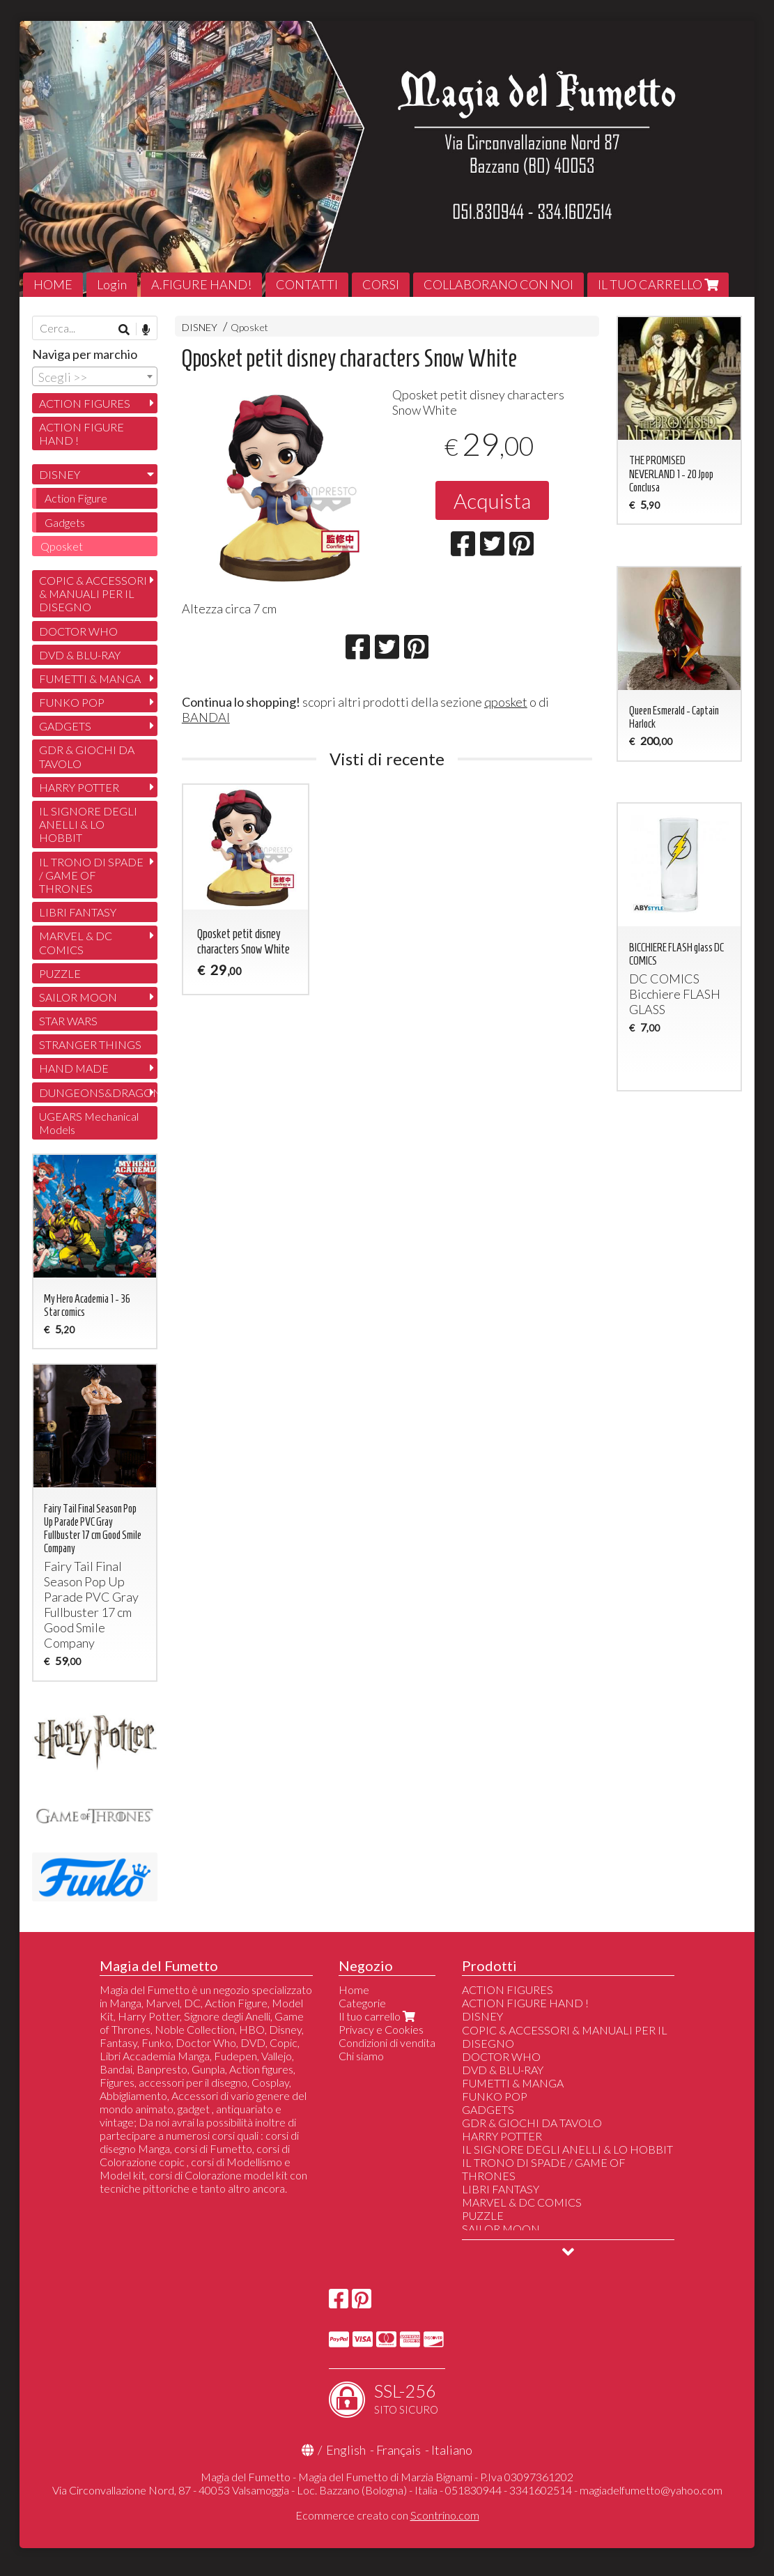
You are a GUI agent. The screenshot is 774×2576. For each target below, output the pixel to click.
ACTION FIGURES (84, 403)
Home (354, 1989)
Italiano (451, 2450)
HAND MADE (74, 1068)
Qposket (249, 327)
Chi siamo (361, 2055)
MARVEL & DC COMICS (75, 942)
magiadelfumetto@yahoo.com (651, 2490)
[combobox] (94, 376)
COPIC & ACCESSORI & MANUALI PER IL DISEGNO (93, 593)
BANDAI (206, 717)
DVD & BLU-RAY (80, 654)
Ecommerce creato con (387, 2515)
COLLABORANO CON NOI (498, 284)
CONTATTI (307, 284)
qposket (505, 702)
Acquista (492, 500)
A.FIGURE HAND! (201, 284)
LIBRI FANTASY (77, 912)
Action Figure (76, 498)
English (346, 2450)
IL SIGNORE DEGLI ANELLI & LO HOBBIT (88, 824)
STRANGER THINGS (90, 1044)
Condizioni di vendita (387, 2042)
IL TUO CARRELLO (658, 284)
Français (398, 2450)
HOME (52, 284)
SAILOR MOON (78, 997)
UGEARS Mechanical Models (89, 1123)
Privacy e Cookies (381, 2029)
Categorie (362, 2002)
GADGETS (65, 726)
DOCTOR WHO (78, 631)
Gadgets (65, 522)
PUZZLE (60, 973)
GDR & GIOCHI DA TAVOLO (86, 756)
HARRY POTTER (79, 787)
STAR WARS (68, 1020)
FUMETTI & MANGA (90, 678)
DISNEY (199, 327)
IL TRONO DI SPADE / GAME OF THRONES (91, 875)
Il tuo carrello (378, 2016)
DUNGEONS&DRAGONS (98, 1092)
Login (112, 284)
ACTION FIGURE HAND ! (81, 433)
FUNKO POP (72, 702)
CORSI (380, 284)
